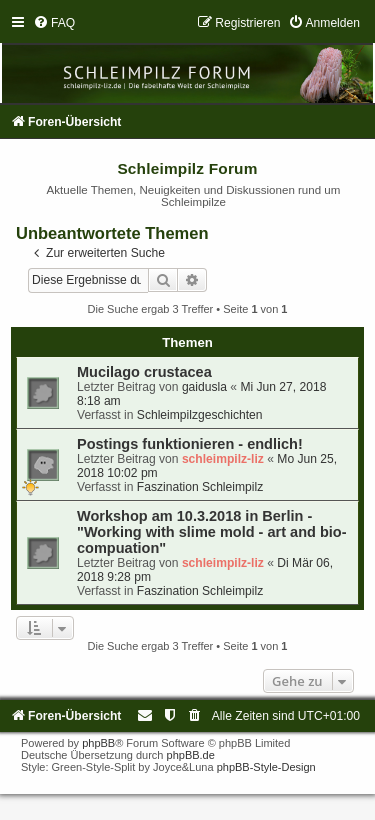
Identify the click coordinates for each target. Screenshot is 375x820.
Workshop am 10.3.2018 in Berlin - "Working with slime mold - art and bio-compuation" (212, 532)
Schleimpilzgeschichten (200, 415)
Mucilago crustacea (144, 372)
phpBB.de (191, 755)
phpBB (98, 743)
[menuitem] (54, 23)
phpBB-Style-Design (266, 767)
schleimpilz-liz (223, 459)
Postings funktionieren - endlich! (190, 444)
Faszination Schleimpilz (200, 487)
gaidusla (204, 387)
